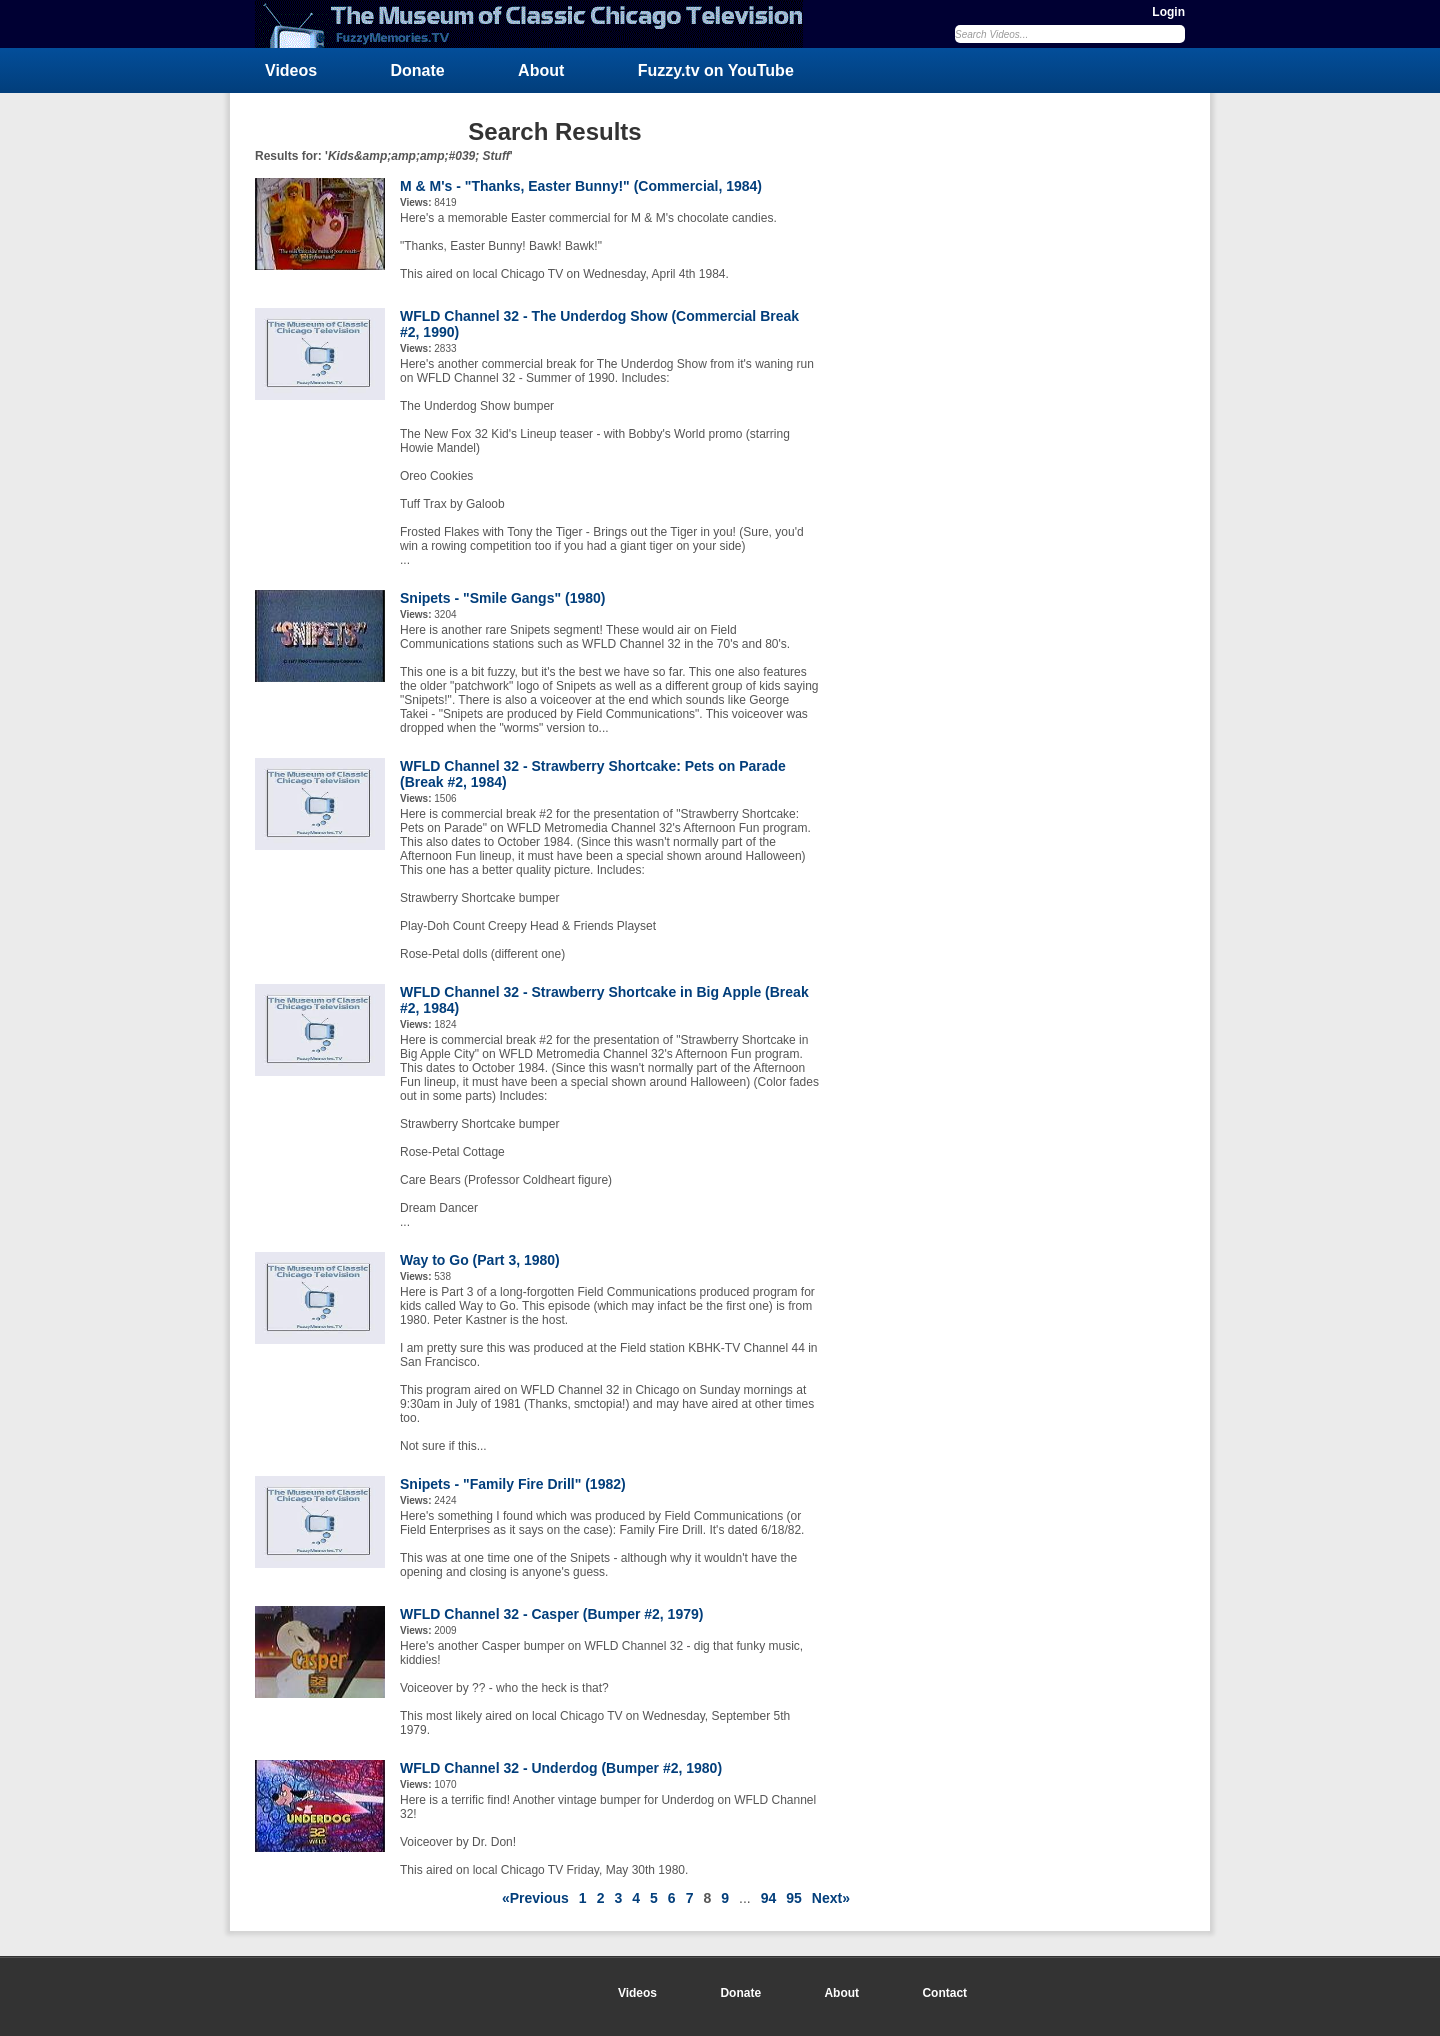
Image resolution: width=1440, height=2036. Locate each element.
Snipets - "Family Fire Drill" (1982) (513, 1484)
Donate (418, 70)
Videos (291, 70)
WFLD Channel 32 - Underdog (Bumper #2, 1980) (561, 1768)
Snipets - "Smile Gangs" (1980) (502, 598)
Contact (944, 1993)
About (541, 70)
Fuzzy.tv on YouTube (716, 70)
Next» (831, 1898)
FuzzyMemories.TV (537, 24)
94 (769, 1898)
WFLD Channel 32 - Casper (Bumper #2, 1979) (551, 1614)
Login (1168, 12)
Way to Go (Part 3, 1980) (480, 1260)
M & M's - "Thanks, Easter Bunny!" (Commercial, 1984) (581, 186)
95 (794, 1898)
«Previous (535, 1898)
